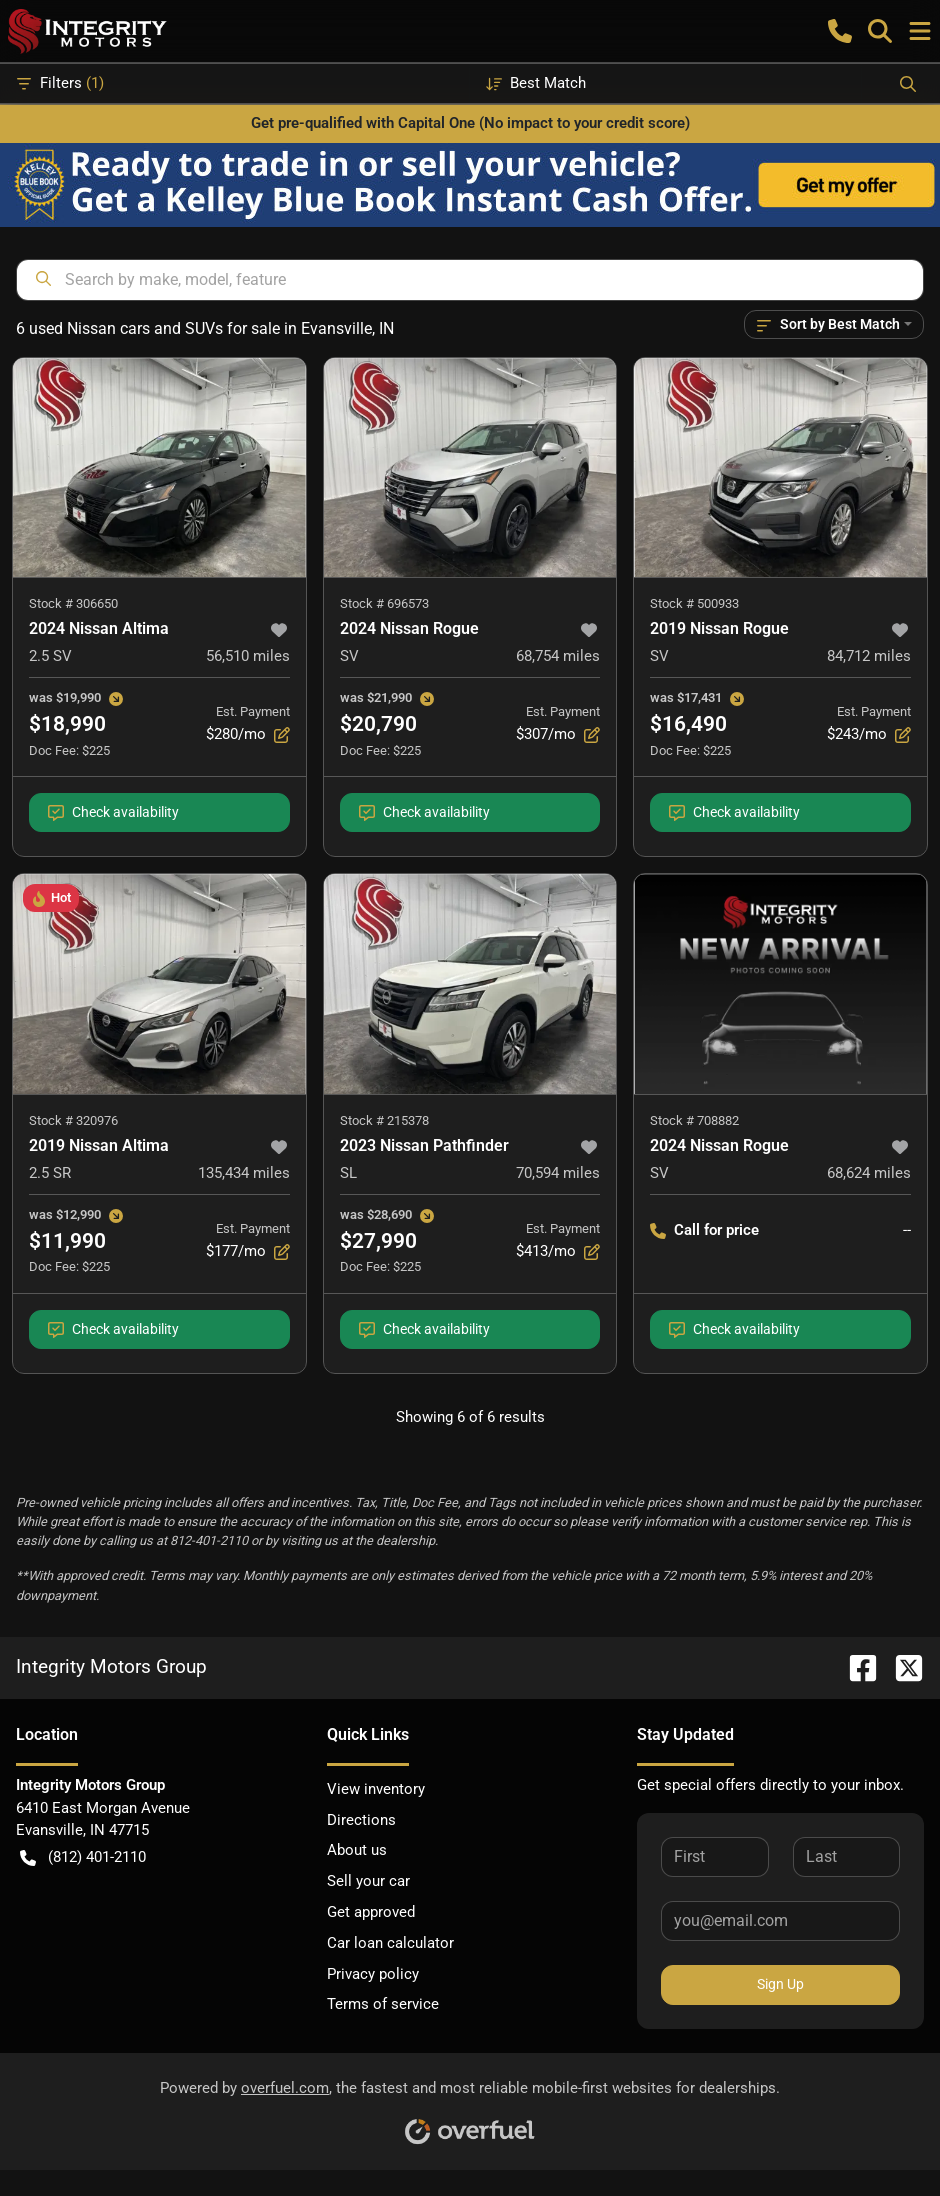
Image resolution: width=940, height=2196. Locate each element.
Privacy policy (373, 1974)
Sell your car (368, 1881)
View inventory (376, 1789)
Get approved (371, 1912)
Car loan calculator (390, 1943)
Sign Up (780, 1984)
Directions (361, 1820)
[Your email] (780, 1921)
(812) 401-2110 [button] (83, 1857)
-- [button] (907, 1230)
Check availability (113, 812)
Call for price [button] (704, 1230)
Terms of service (383, 2004)
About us (357, 1850)
